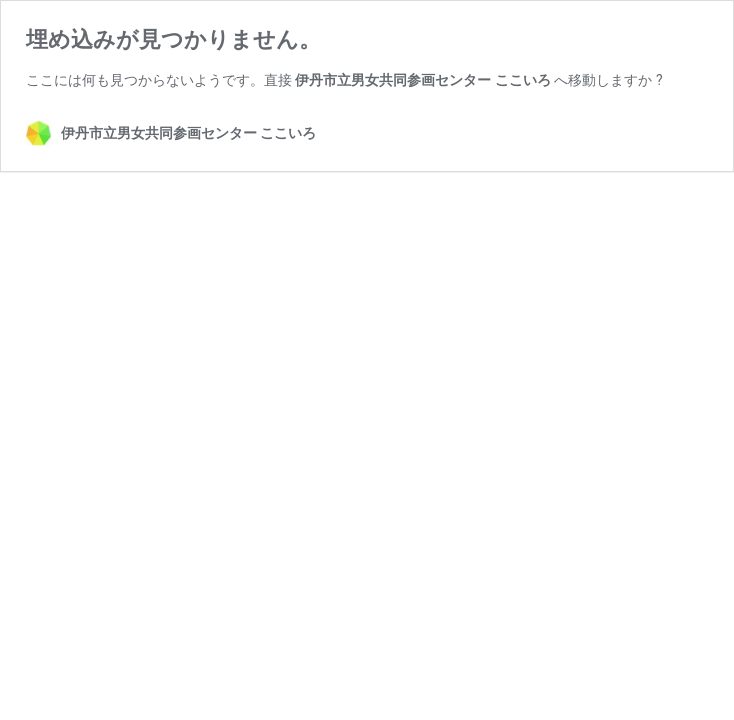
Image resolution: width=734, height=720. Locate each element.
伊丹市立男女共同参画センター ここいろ (422, 80)
